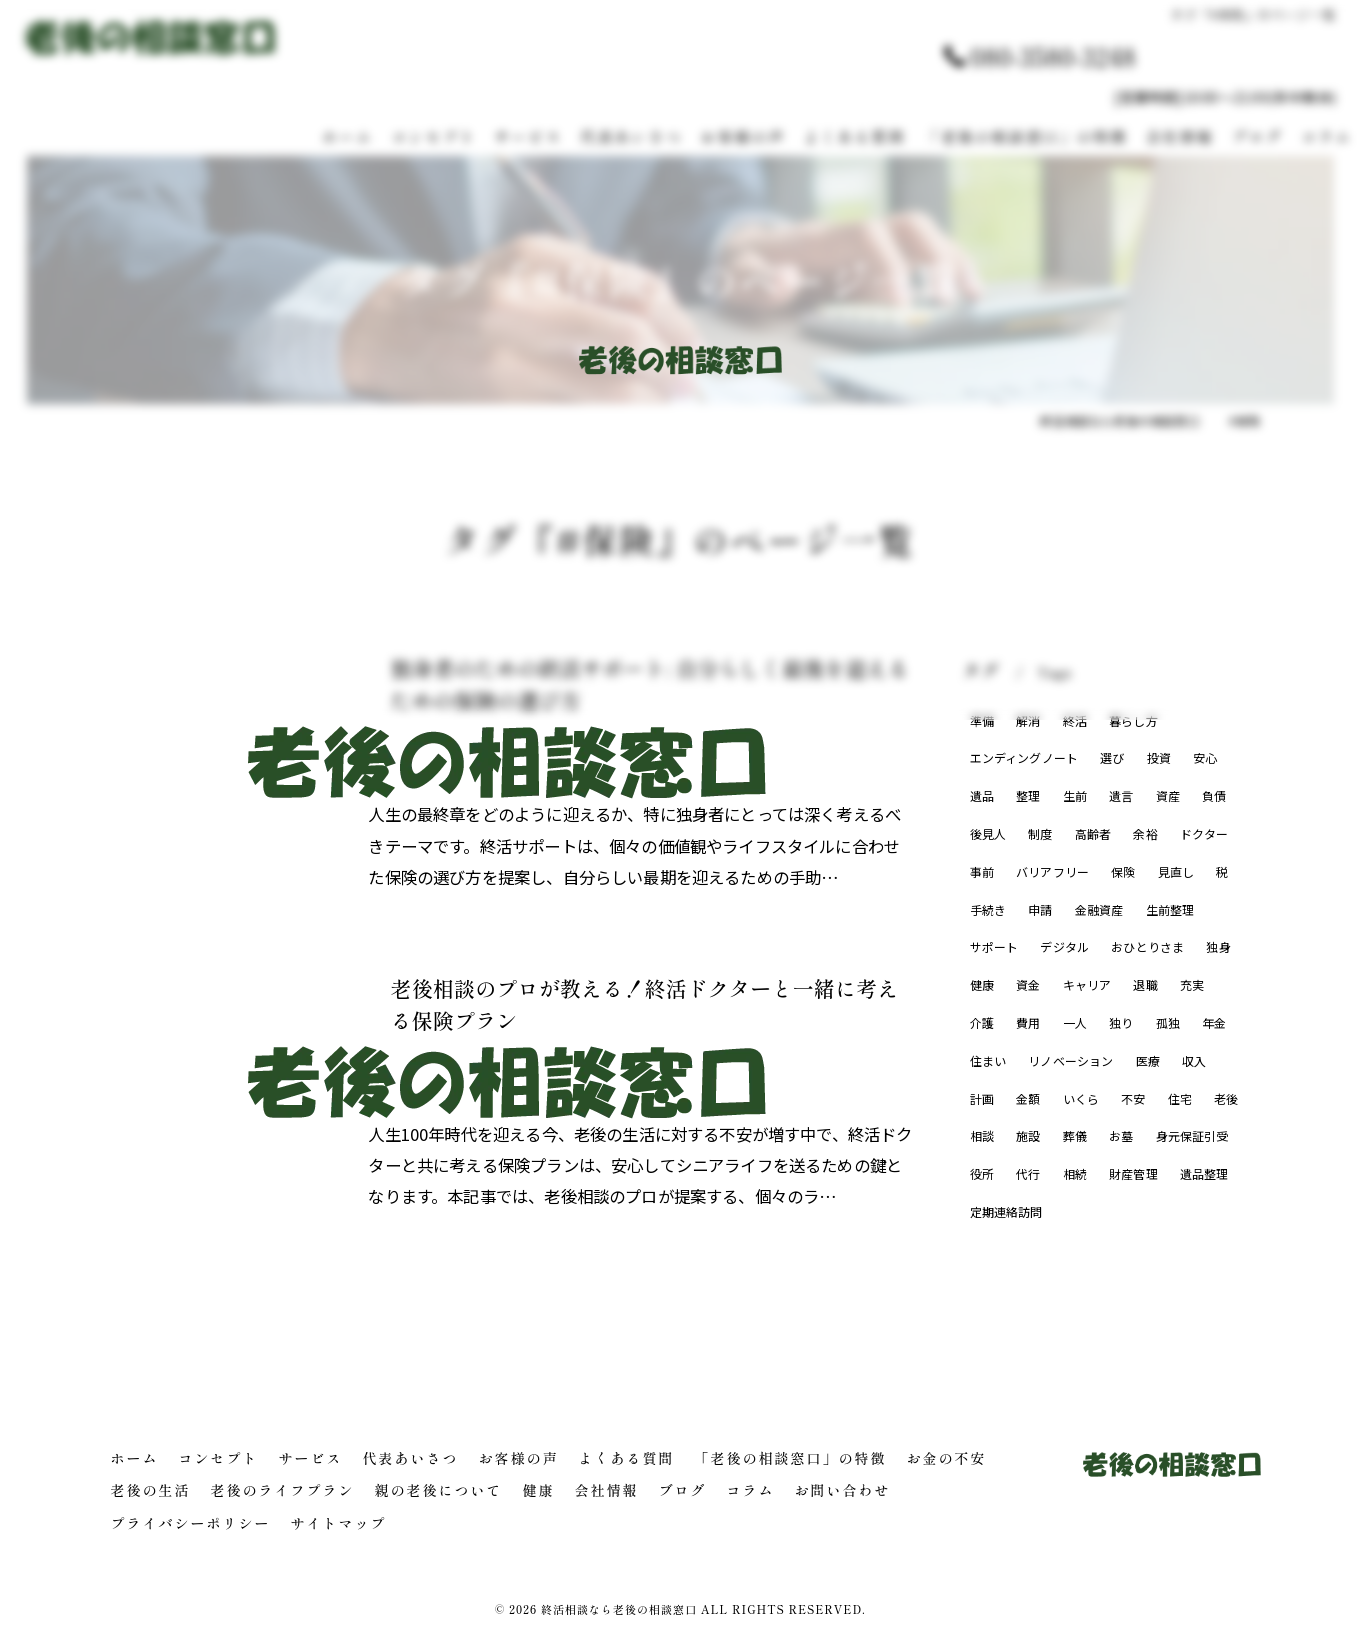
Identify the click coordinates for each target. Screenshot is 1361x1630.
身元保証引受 (1192, 1135)
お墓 (1121, 1135)
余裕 (1146, 833)
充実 (1192, 984)
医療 (1148, 1060)
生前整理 (1170, 909)
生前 (1075, 795)
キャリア (1087, 984)
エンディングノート (1024, 757)
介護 (982, 1022)
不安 (1134, 1098)
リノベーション (1070, 1060)
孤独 (1168, 1022)
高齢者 (1093, 833)
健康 (982, 984)
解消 (1028, 720)
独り (1121, 1022)
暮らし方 (1133, 720)
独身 (1219, 946)
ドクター (1204, 833)
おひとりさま (1148, 946)
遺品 (982, 795)
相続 (1075, 1173)
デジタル (1065, 946)
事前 (982, 871)
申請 (1040, 909)
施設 (1028, 1135)
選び (1113, 757)
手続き (988, 909)
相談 (982, 1135)
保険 (1124, 871)
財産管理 (1133, 1173)
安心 (1206, 757)
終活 (1075, 720)
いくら (1081, 1098)
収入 (1195, 1060)
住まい (988, 1060)
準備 (982, 720)
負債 (1215, 795)
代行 (1028, 1173)
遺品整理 (1204, 1173)
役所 (982, 1173)
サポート (994, 946)
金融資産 (1099, 909)
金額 (1028, 1098)
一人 (1075, 1022)
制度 (1040, 833)
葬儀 (1075, 1135)
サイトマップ (339, 1523)
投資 (1159, 757)
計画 (982, 1098)
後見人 (988, 833)
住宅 (1180, 1098)
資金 (1028, 984)
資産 (1168, 795)
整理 (1028, 795)
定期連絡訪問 (1006, 1211)
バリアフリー (1052, 871)
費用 (1028, 1022)
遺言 (1121, 795)
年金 (1215, 1022)
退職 (1146, 984)
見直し (1176, 871)
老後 (1227, 1098)
